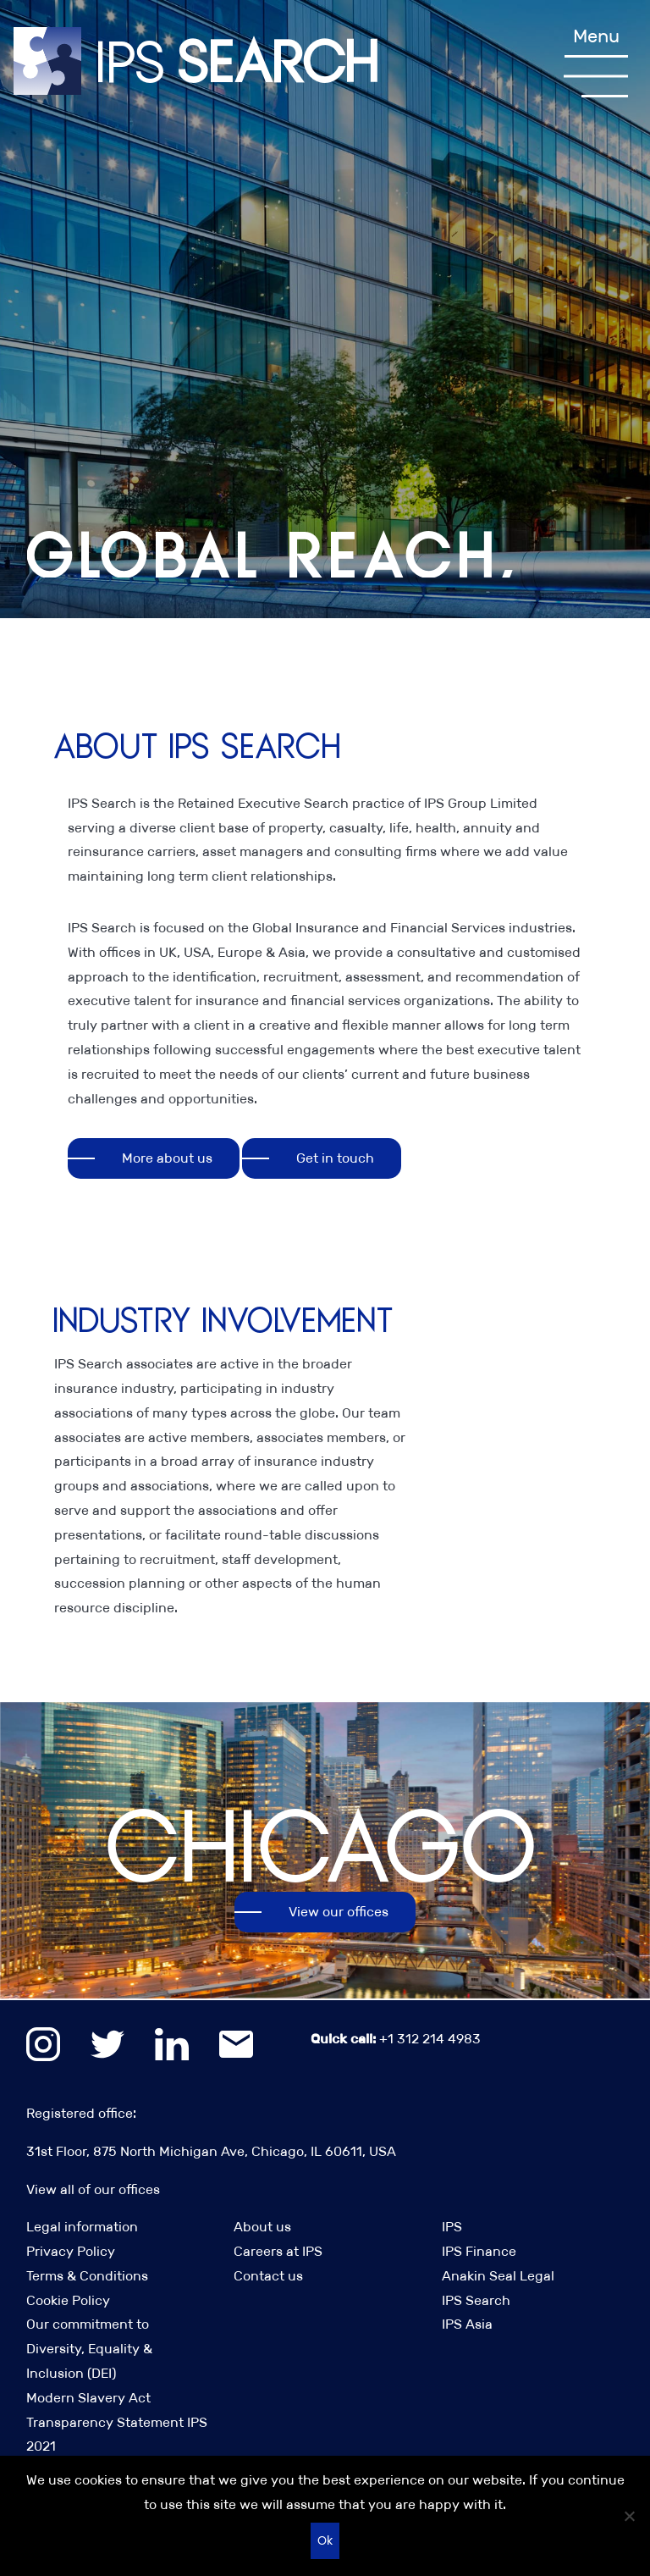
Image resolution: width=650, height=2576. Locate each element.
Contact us (268, 2276)
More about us (167, 1158)
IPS (452, 2227)
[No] (628, 2515)
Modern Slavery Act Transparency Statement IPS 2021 (116, 2422)
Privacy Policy (70, 2251)
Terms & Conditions (87, 2276)
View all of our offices (93, 2189)
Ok (325, 2540)
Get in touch (335, 1158)
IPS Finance (479, 2251)
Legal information (82, 2227)
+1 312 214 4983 (396, 2039)
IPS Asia (467, 2324)
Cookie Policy (68, 2300)
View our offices (338, 1912)
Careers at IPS (278, 2251)
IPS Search (476, 2300)
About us (262, 2227)
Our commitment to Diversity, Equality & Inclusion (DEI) (89, 2348)
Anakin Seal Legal (498, 2276)
